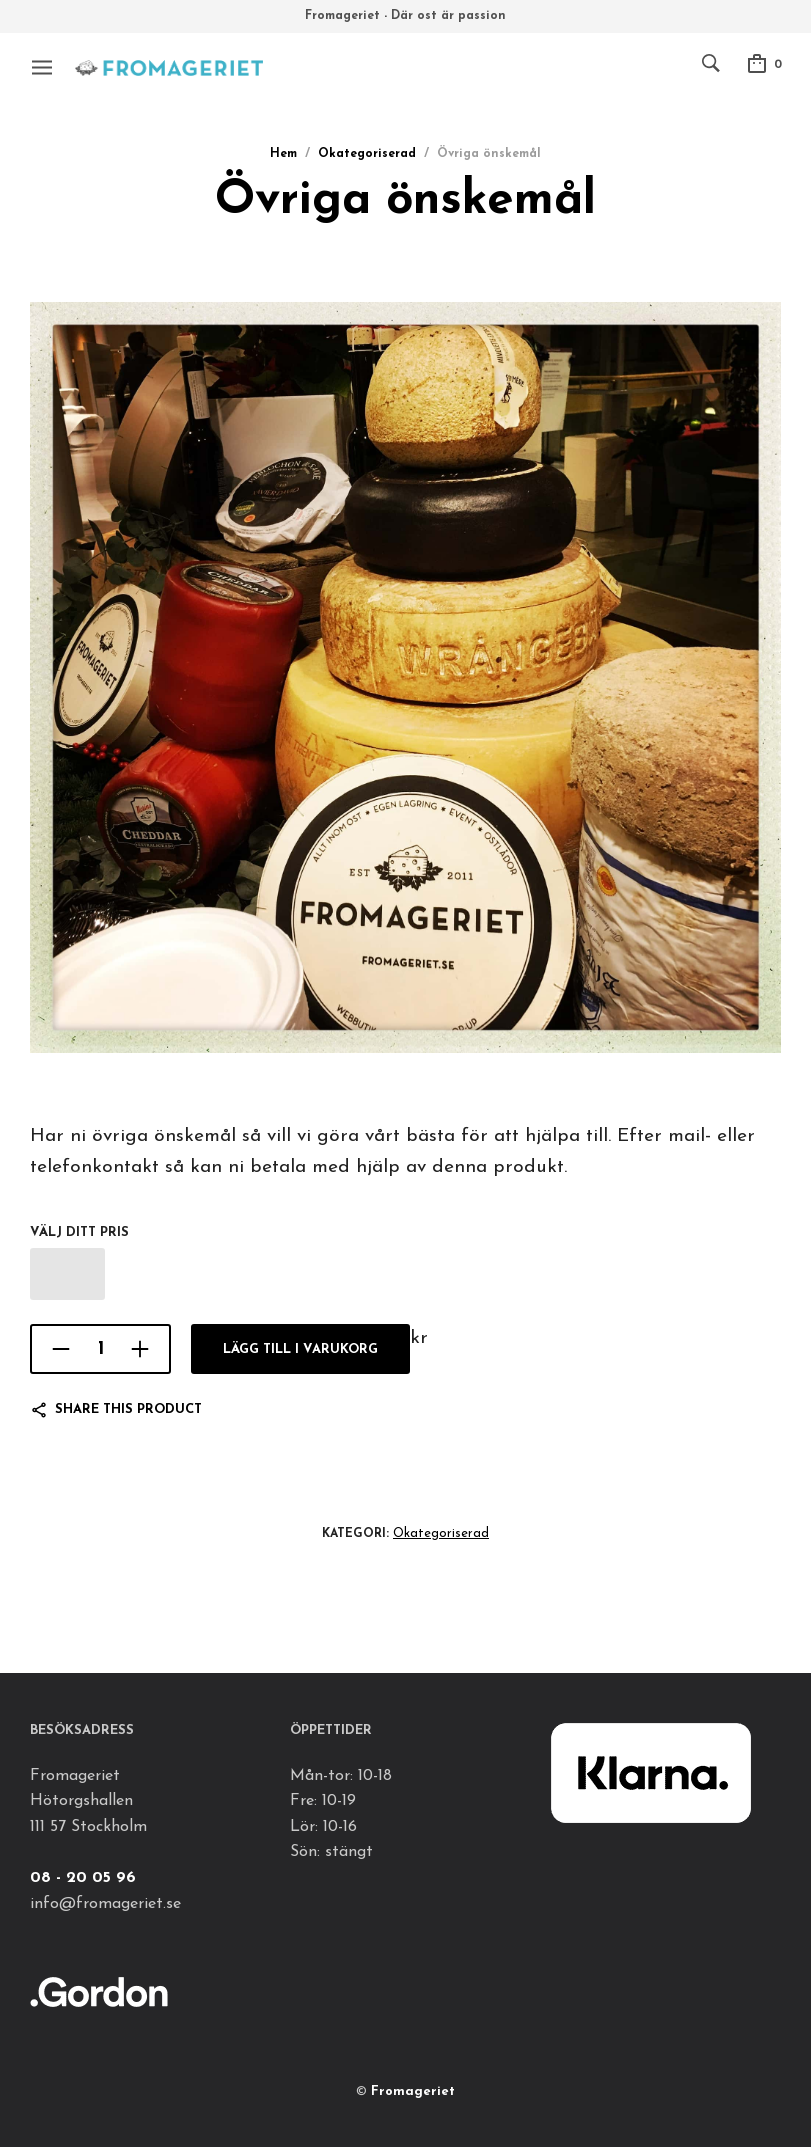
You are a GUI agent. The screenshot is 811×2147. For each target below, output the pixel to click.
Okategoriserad (367, 154)
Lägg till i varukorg (300, 1349)
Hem (283, 154)
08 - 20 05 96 (83, 1878)
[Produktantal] (100, 1349)
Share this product (128, 1409)
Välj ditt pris (79, 1232)
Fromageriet (413, 2091)
